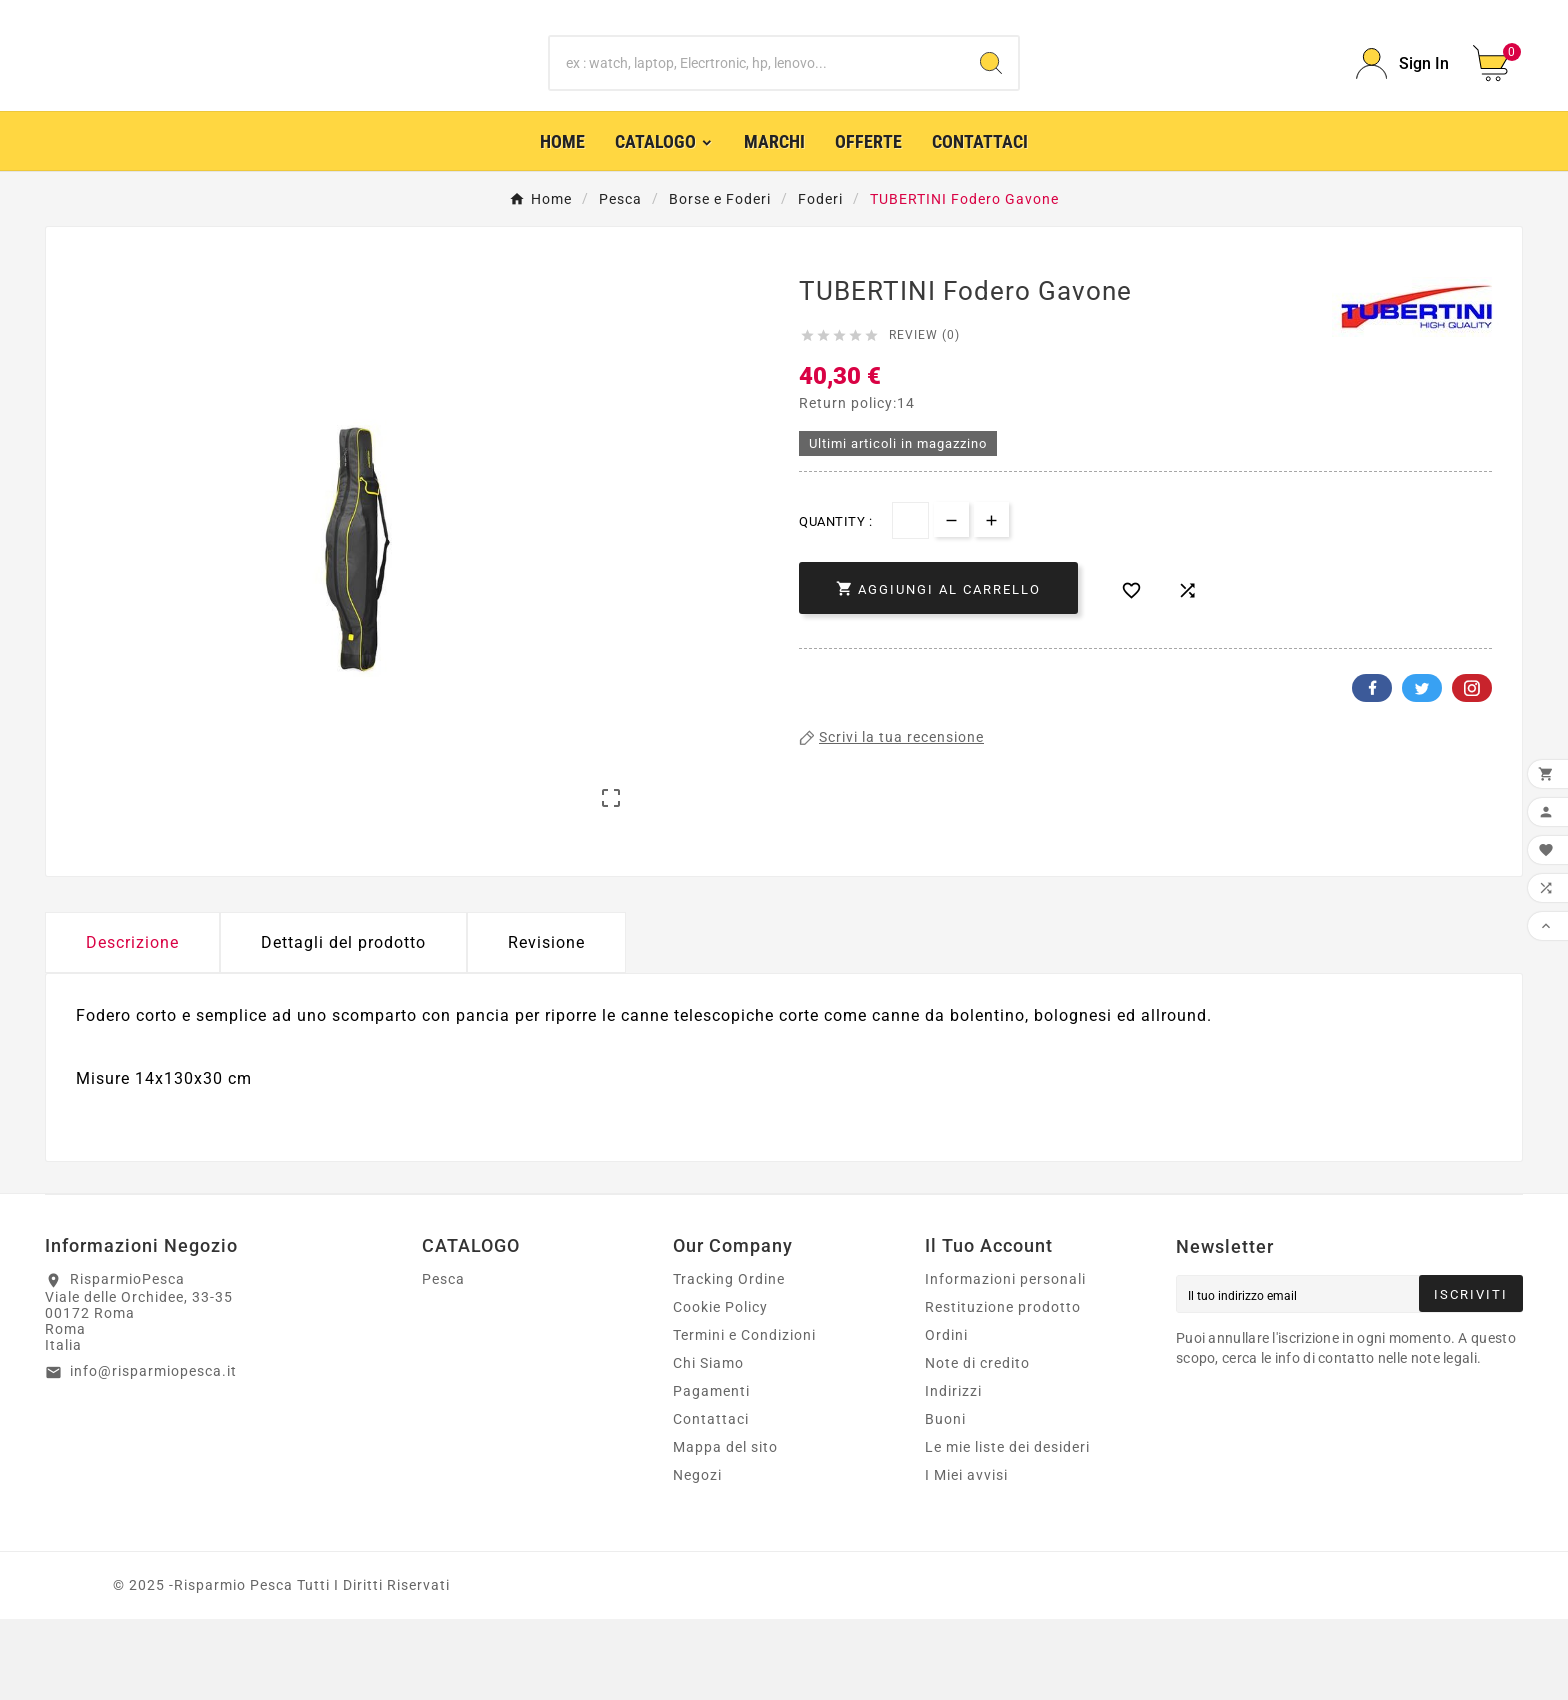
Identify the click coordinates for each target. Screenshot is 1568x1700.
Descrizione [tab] (132, 1022)
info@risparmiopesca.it (153, 1451)
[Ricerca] (757, 93)
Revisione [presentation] (546, 1022)
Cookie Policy (720, 1388)
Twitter (1422, 746)
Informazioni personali (1005, 1360)
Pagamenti (711, 1472)
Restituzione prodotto (1003, 1388)
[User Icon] (1402, 92)
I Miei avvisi (966, 1556)
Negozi (697, 1556)
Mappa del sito (725, 1528)
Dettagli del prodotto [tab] (343, 1022)
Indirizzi (953, 1472)
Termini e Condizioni (744, 1416)
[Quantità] (910, 578)
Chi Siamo (708, 1444)
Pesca (443, 1360)
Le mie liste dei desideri (1007, 1528)
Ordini (946, 1416)
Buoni (945, 1500)
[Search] (991, 93)
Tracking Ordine (729, 1360)
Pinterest (1472, 746)
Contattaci (711, 1500)
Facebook (1372, 746)
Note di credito (977, 1444)
